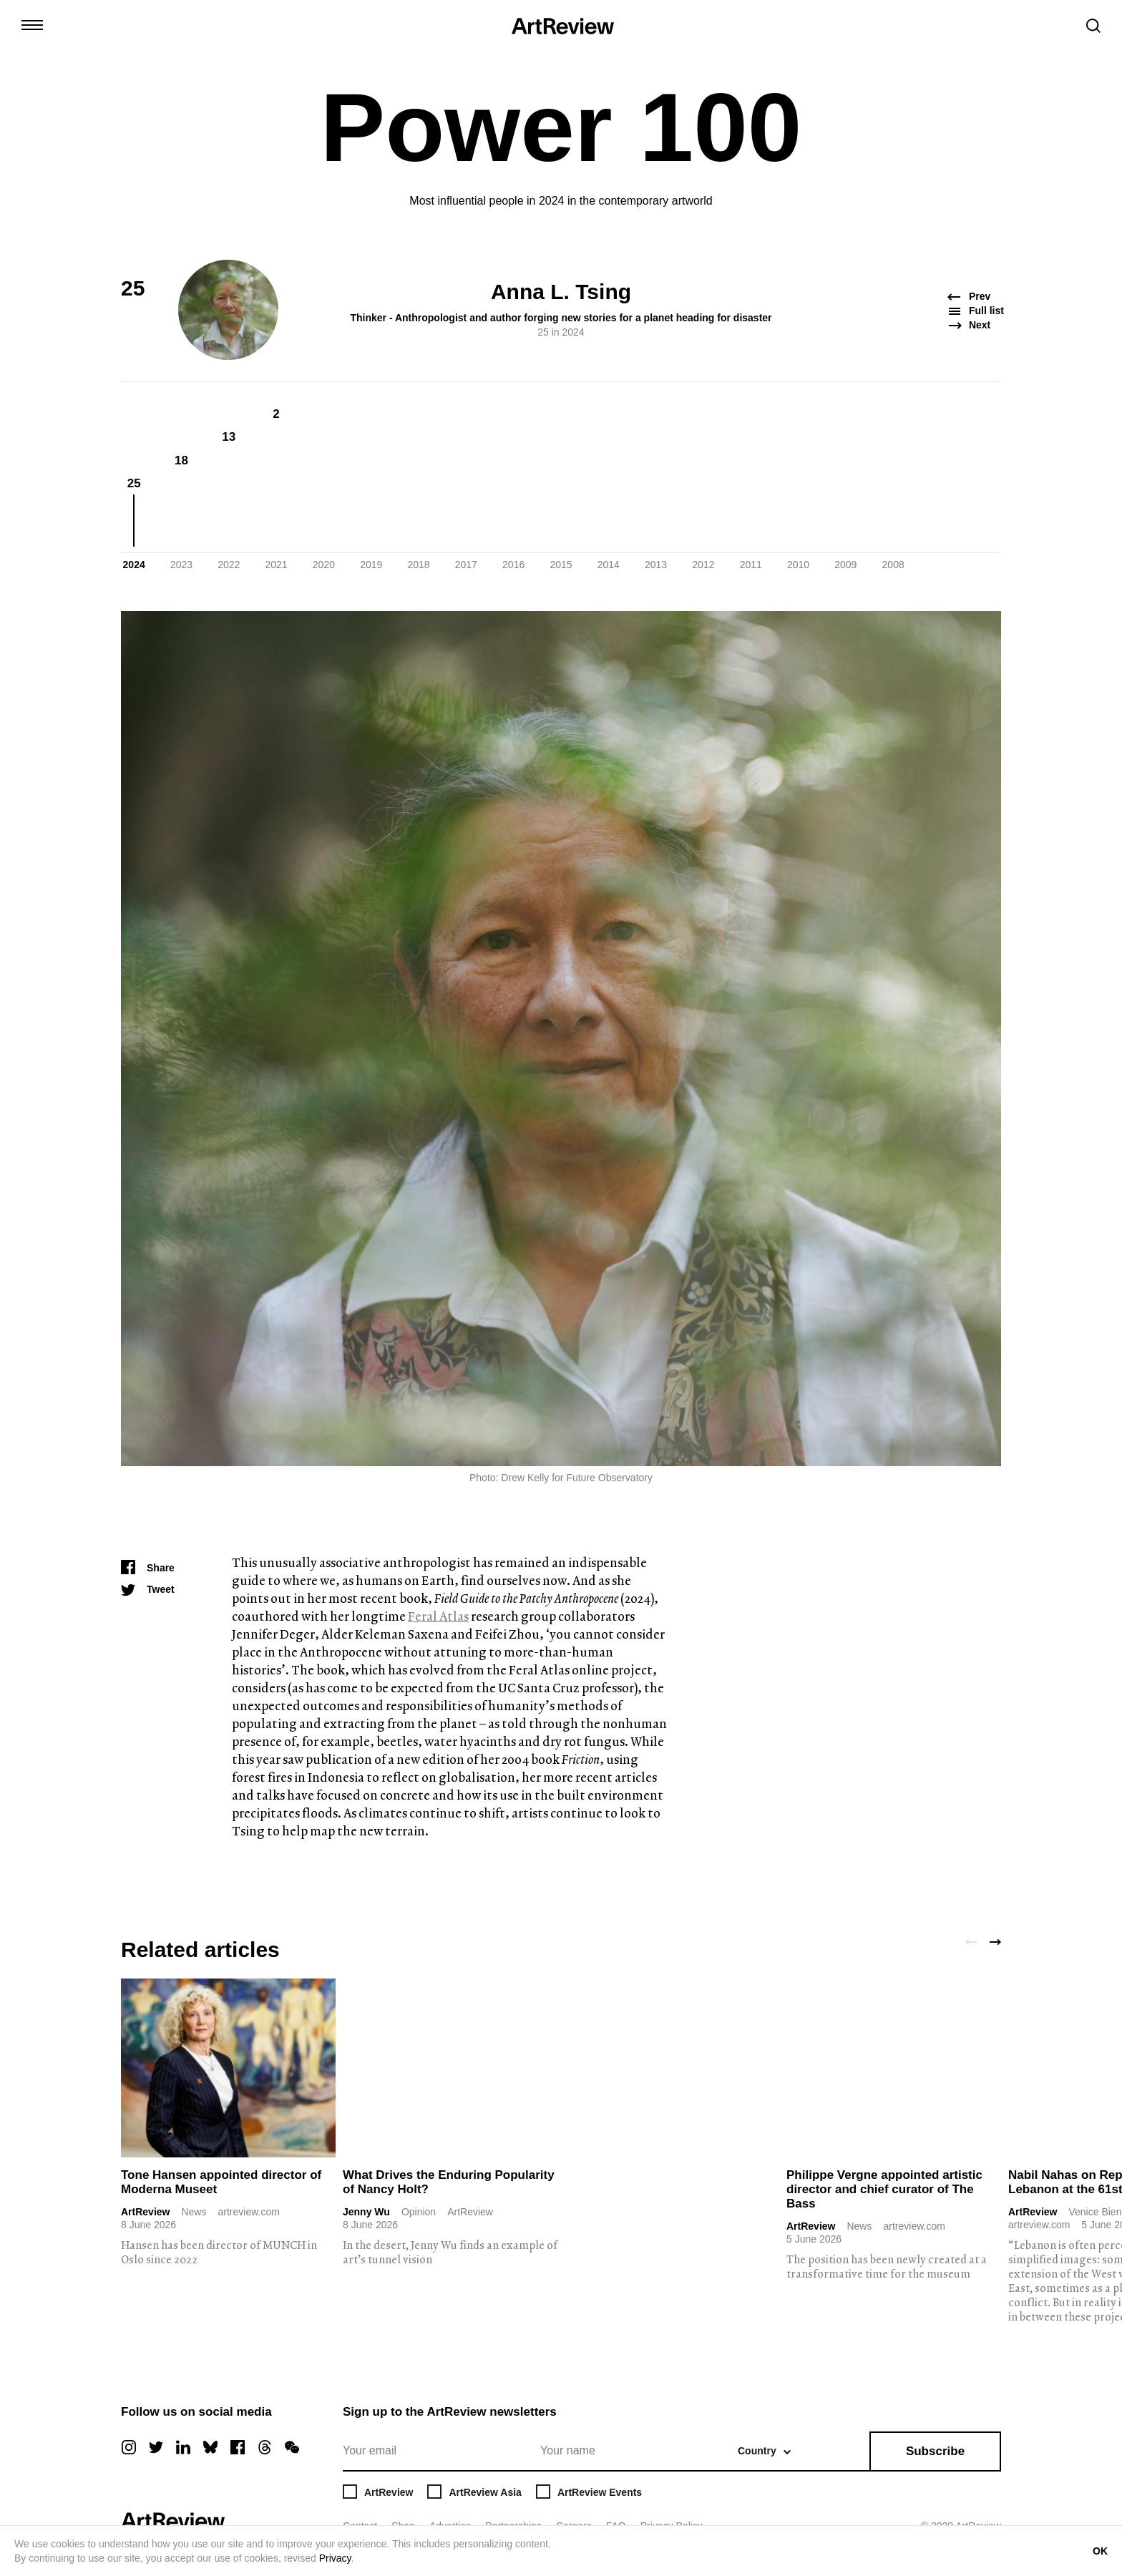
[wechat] (292, 2447)
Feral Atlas (438, 1616)
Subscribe (935, 2451)
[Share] (148, 1568)
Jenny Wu (366, 2212)
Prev (969, 297)
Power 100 (561, 127)
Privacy (335, 2558)
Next (969, 325)
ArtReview (145, 2212)
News (193, 2212)
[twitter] (156, 2447)
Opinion (418, 2212)
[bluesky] (210, 2447)
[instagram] (128, 2447)
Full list (975, 311)
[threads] (264, 2447)
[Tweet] (148, 1589)
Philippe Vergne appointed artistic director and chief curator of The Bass (884, 2189)
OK (1100, 2551)
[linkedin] (183, 2447)
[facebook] (237, 2447)
